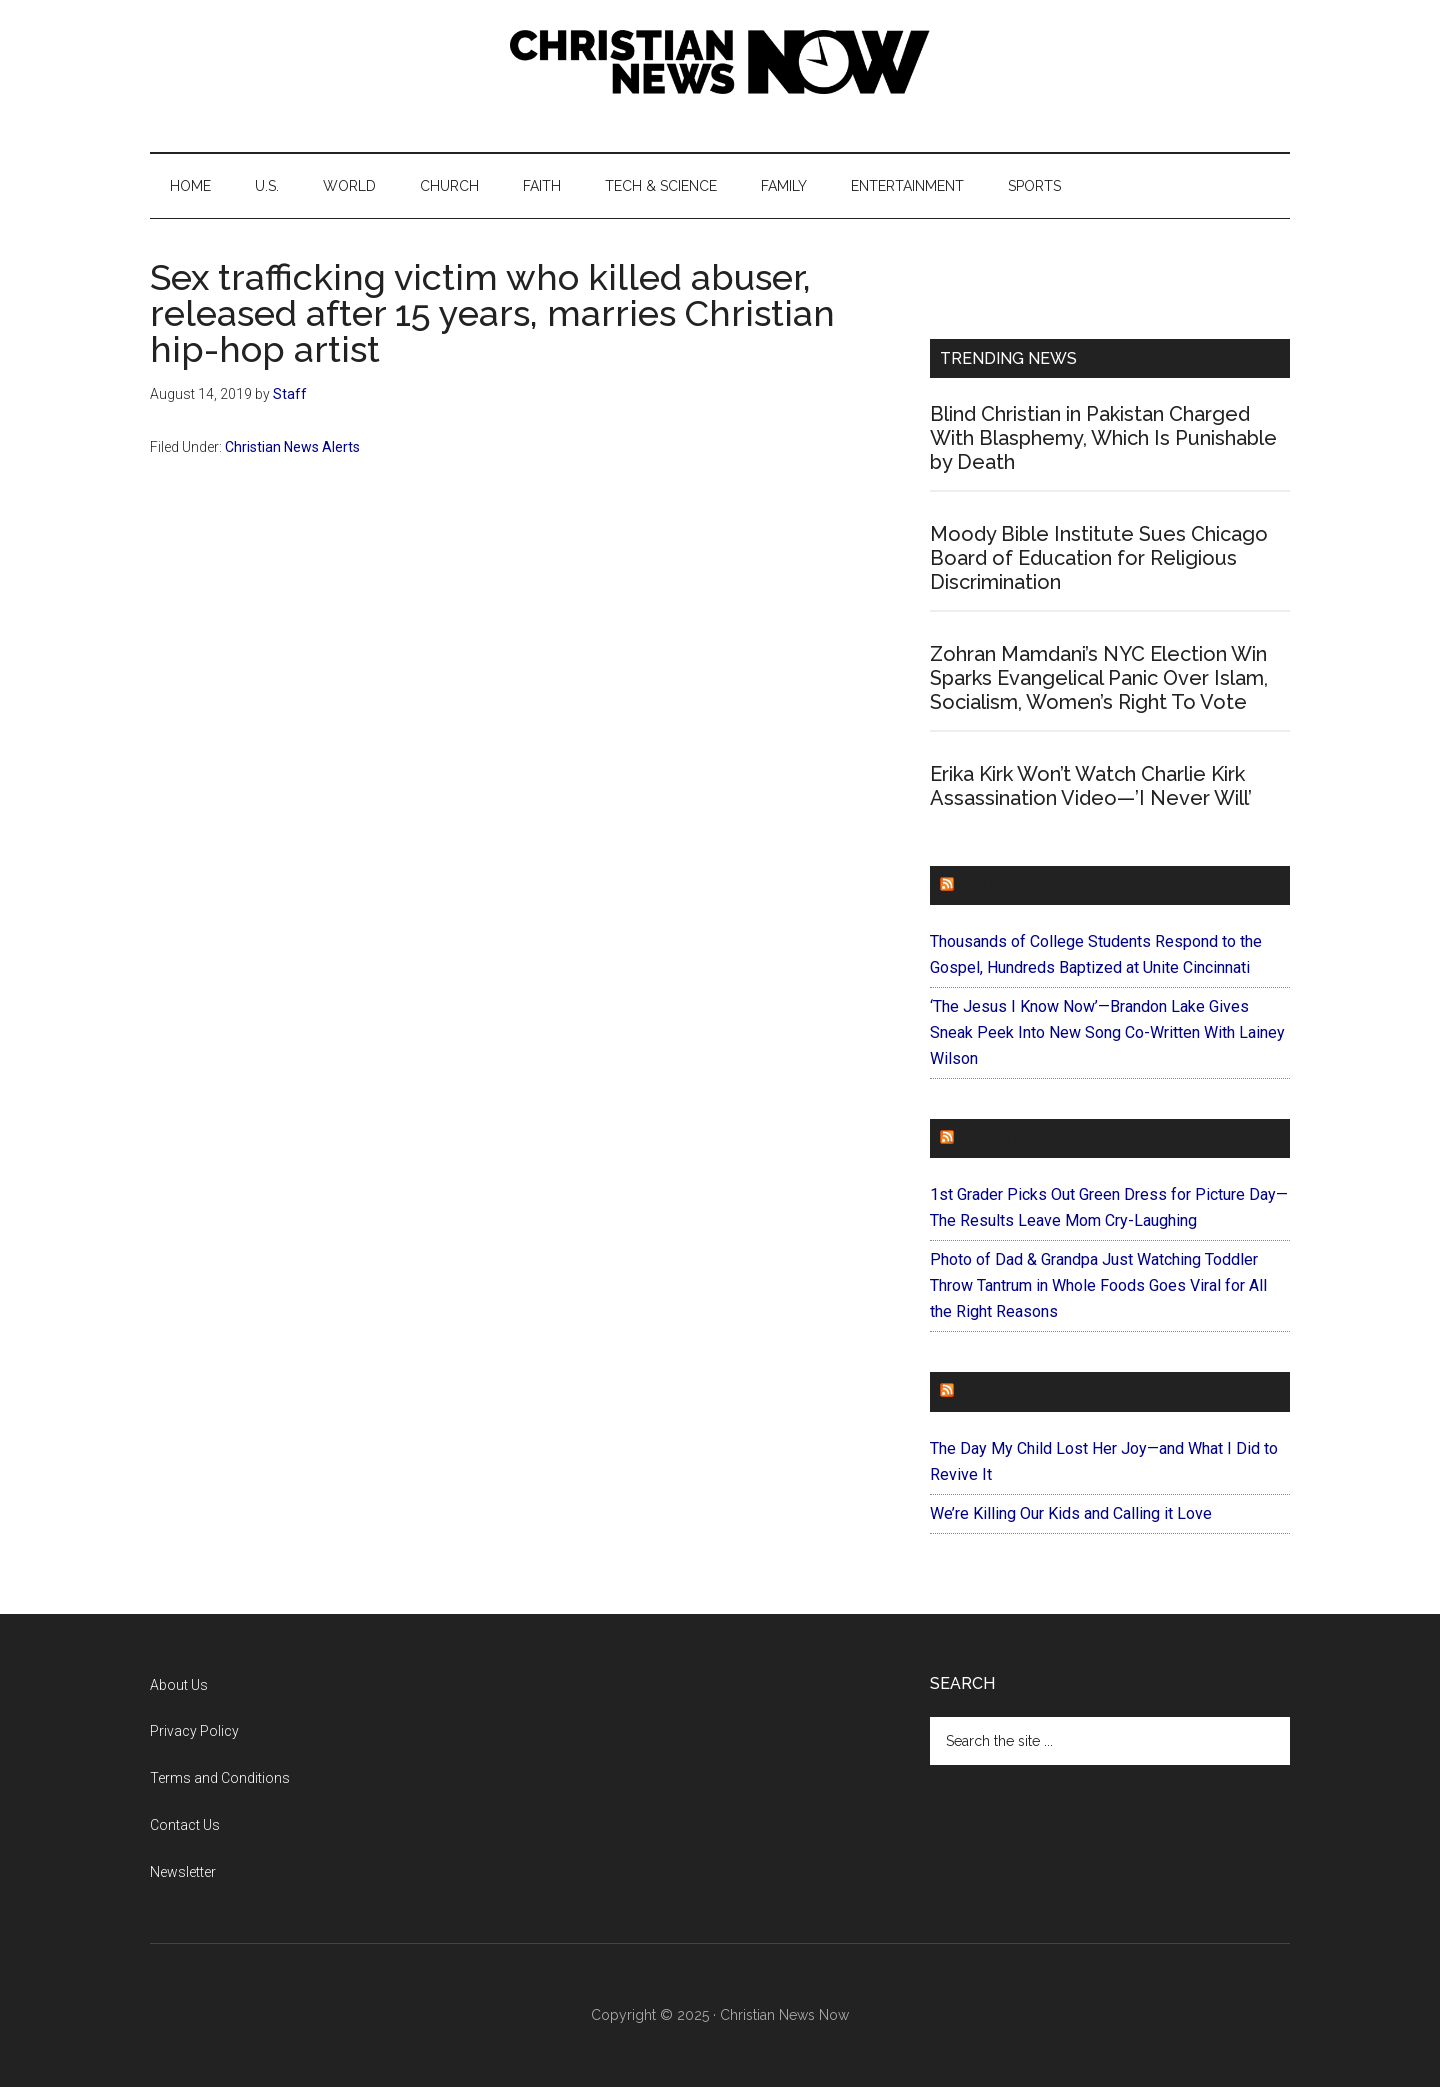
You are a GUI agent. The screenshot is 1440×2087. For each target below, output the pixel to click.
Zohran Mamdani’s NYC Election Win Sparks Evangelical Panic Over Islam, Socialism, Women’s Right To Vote (1099, 678)
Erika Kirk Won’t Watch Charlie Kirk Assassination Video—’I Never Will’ (1091, 786)
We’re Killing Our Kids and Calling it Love (1071, 1513)
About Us (179, 1685)
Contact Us (185, 1825)
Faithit (989, 1138)
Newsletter (183, 1872)
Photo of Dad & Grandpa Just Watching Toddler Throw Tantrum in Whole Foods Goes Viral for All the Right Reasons (1098, 1285)
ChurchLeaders (1029, 885)
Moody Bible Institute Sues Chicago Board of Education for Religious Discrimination (1099, 558)
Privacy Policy (194, 1731)
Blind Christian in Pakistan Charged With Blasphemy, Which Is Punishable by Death (1103, 438)
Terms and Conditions (220, 1778)
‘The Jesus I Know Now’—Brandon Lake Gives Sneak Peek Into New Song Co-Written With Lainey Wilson (1107, 1032)
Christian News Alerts (292, 447)
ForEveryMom (1021, 1391)
